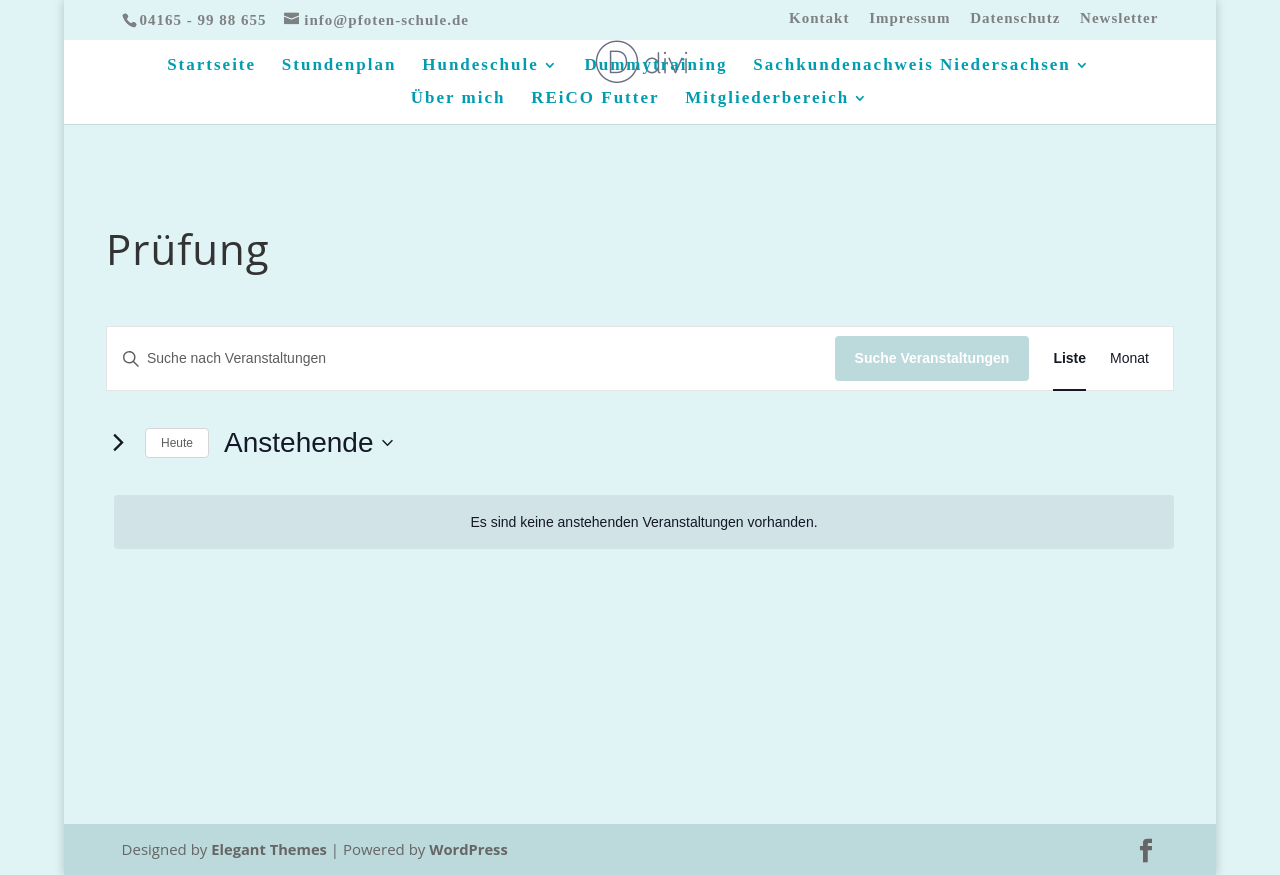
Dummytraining (655, 66)
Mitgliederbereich (767, 99)
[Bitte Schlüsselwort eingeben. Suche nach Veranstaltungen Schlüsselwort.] (471, 358)
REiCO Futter (595, 99)
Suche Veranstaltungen (932, 358)
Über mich (458, 99)
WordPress (472, 849)
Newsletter (1119, 18)
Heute (177, 443)
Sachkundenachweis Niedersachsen (912, 66)
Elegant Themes (270, 849)
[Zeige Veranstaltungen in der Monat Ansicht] (1129, 358)
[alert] (644, 522)
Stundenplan (339, 66)
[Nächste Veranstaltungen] (118, 443)
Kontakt (819, 18)
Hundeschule (480, 66)
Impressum (909, 18)
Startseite (211, 66)
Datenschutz (1015, 18)
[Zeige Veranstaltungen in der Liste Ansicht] (1069, 358)
